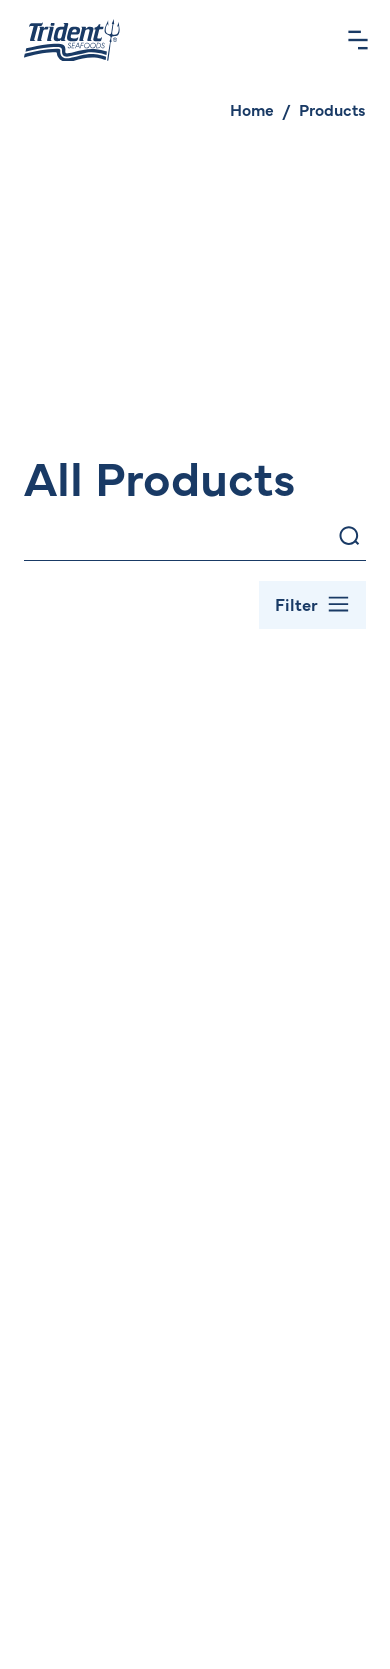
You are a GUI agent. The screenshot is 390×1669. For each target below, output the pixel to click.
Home (252, 109)
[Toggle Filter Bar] (312, 605)
